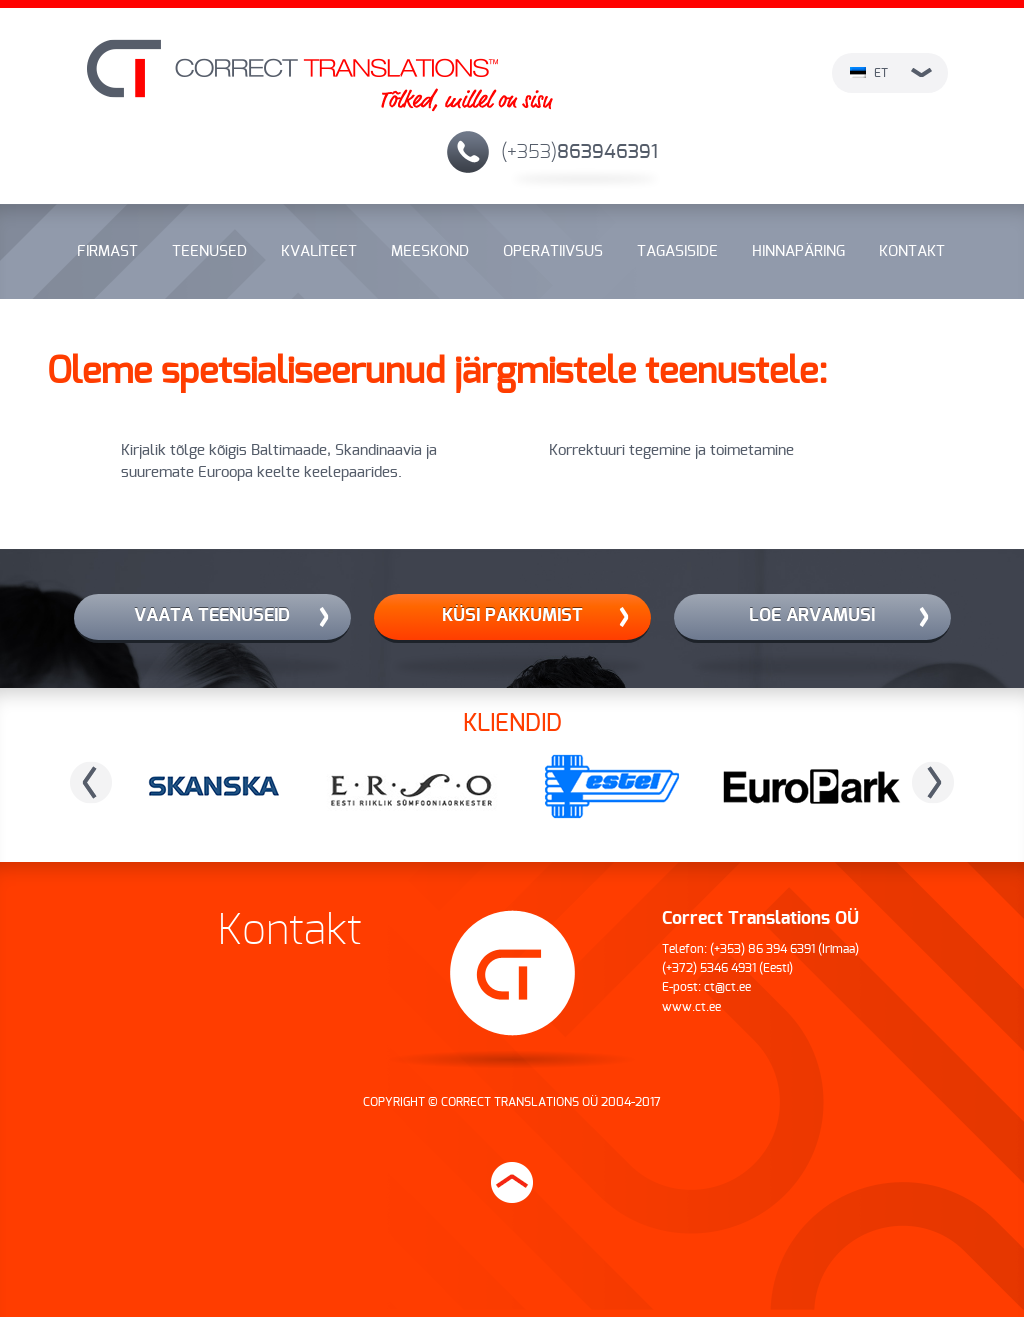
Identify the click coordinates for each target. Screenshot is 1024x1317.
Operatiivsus (553, 251)
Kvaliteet (319, 251)
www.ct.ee (691, 1007)
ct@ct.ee (727, 987)
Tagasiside (677, 251)
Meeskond (430, 251)
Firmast (107, 251)
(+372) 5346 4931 (709, 968)
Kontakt (912, 251)
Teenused (209, 251)
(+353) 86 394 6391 (762, 949)
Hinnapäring (798, 251)
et (891, 73)
